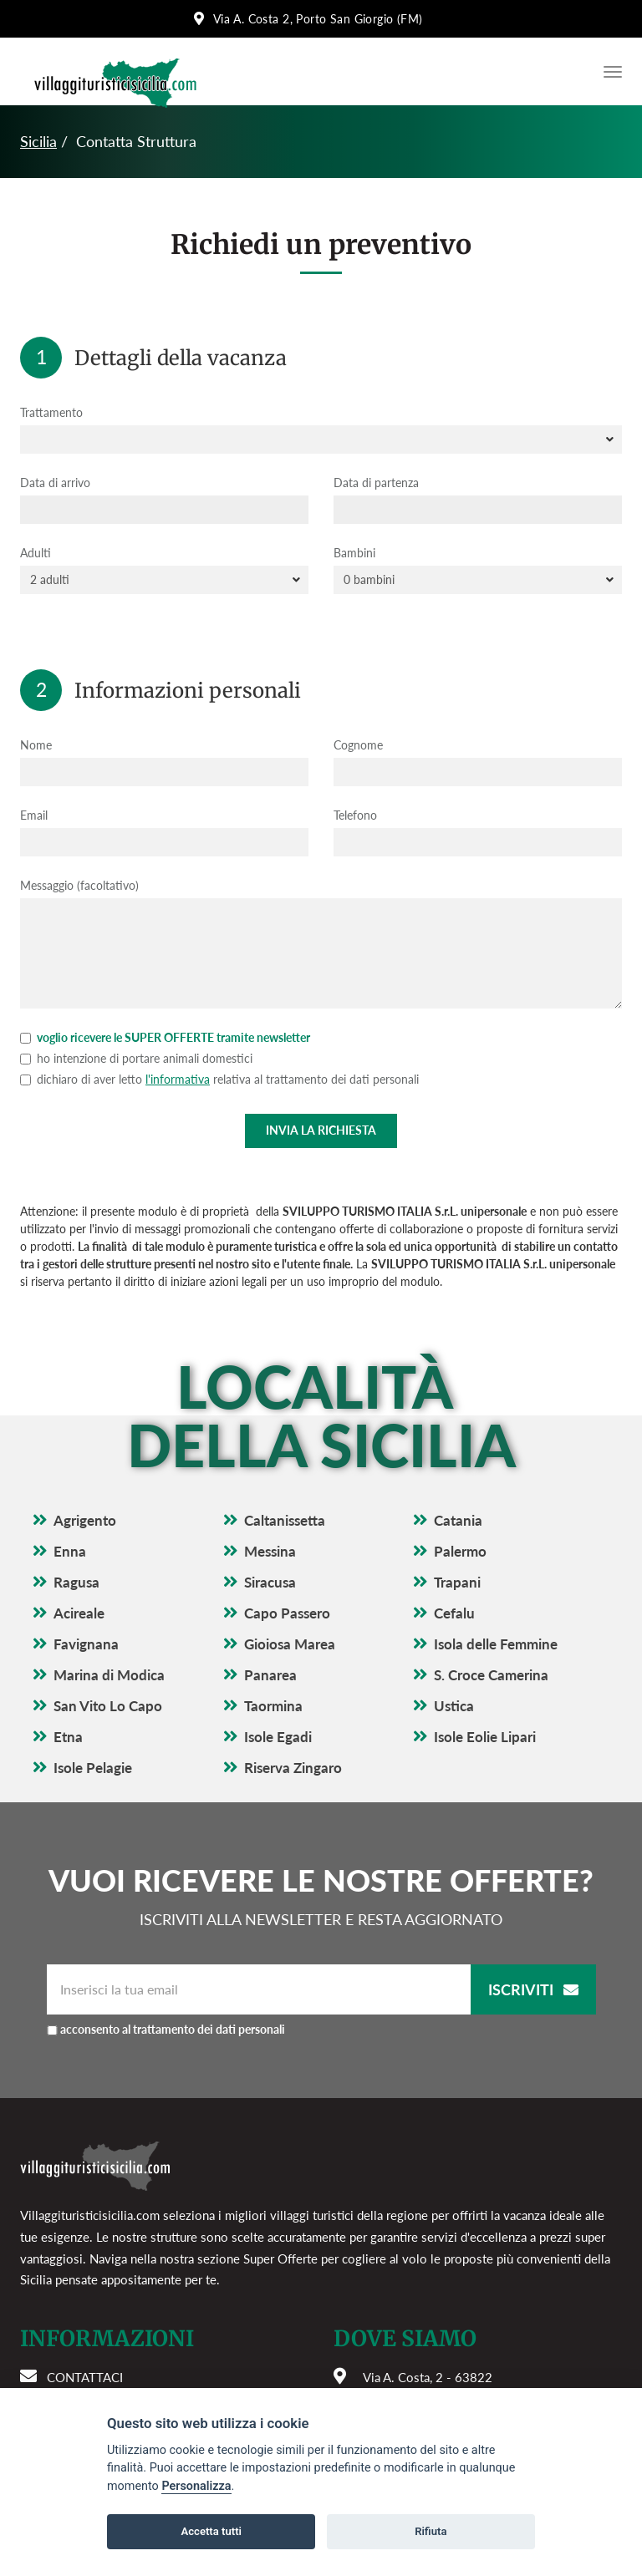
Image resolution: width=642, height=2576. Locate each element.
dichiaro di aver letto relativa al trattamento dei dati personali (219, 1079)
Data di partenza (376, 482)
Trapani (457, 1582)
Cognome (358, 745)
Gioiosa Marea (289, 1644)
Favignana (86, 1644)
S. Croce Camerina (491, 1675)
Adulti (35, 553)
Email (34, 815)
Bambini (354, 553)
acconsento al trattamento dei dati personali (172, 2029)
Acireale (79, 1613)
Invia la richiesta (321, 1130)
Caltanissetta (284, 1520)
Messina (270, 1551)
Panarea (270, 1675)
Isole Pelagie (93, 1767)
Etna (68, 1736)
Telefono (355, 815)
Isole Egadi (278, 1736)
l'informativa (177, 1079)
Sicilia (38, 141)
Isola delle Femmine (496, 1644)
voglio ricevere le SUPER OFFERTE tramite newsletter (165, 1037)
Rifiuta (430, 2531)
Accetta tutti (211, 2531)
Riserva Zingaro (293, 1767)
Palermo (460, 1551)
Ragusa (76, 1582)
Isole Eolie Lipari (485, 1736)
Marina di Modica (109, 1675)
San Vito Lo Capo (108, 1706)
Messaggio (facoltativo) (79, 885)
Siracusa (270, 1582)
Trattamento (51, 412)
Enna (70, 1551)
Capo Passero (287, 1613)
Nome (36, 745)
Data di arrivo (55, 482)
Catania (458, 1520)
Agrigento (85, 1520)
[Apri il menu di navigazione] (608, 71)
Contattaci (85, 2377)
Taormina (273, 1706)
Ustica (454, 1706)
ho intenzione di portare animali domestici (136, 1058)
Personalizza (196, 2486)
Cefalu (454, 1613)
